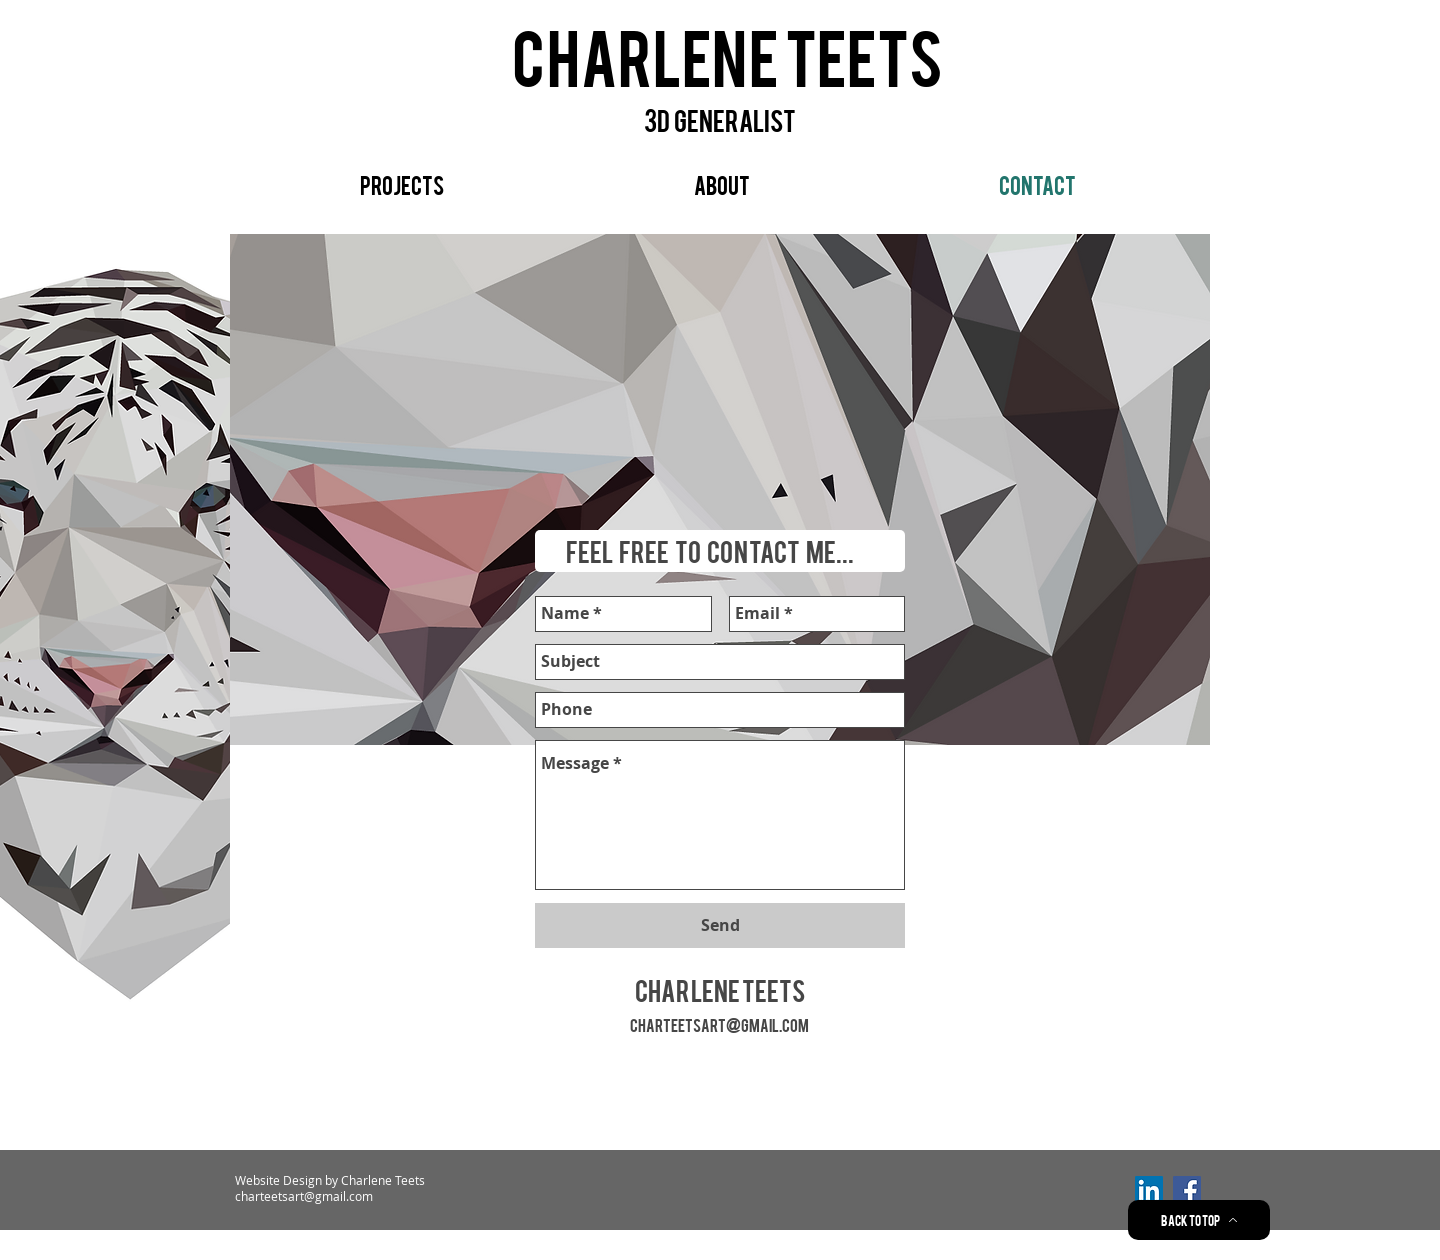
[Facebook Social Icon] (1187, 1190)
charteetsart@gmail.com (719, 1024)
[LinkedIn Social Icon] (1149, 1190)
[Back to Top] (1199, 1220)
